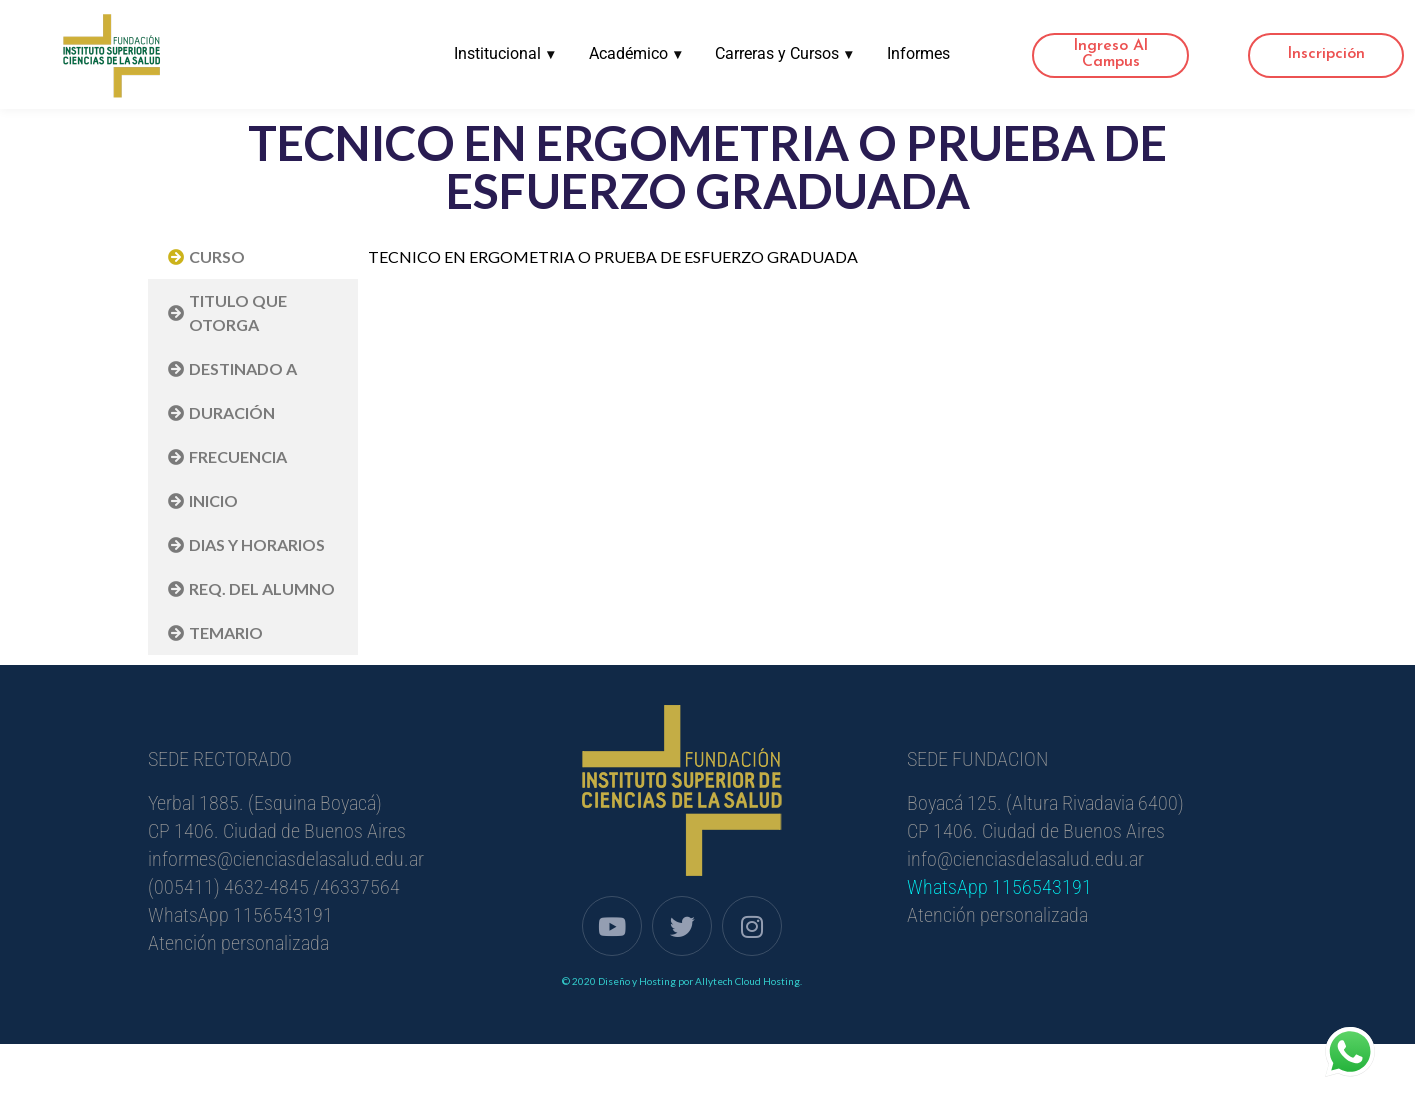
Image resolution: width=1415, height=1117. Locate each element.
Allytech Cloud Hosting (747, 981)
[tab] (253, 257)
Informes (917, 53)
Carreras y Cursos (781, 53)
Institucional (499, 53)
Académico (631, 53)
